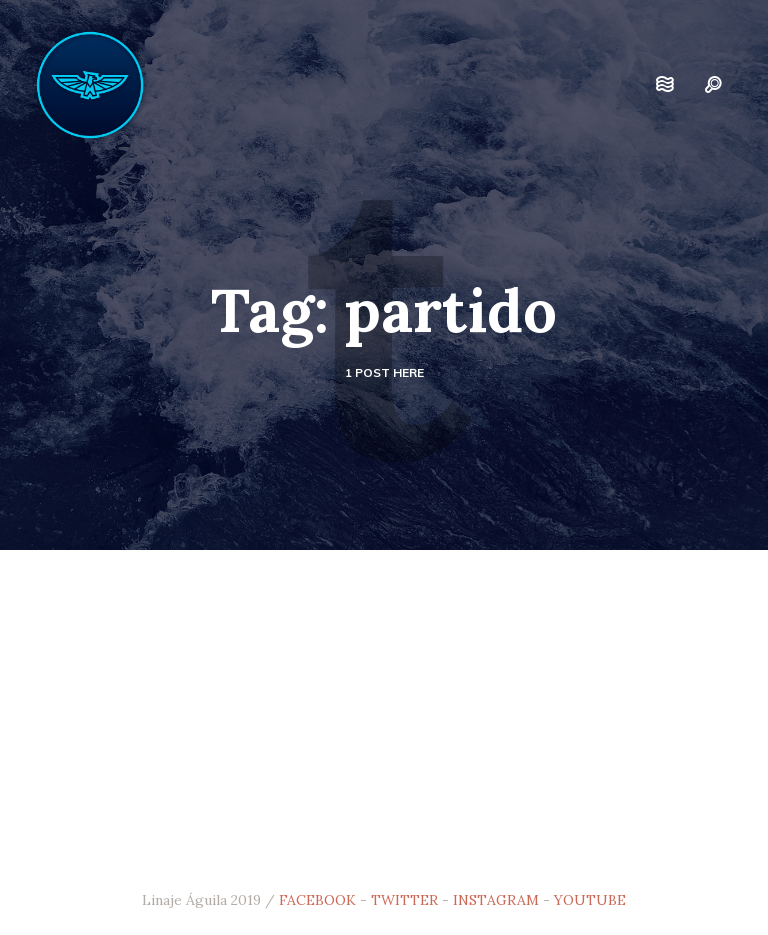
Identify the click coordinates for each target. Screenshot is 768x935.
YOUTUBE (590, 900)
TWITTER (404, 900)
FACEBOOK (317, 900)
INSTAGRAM (496, 900)
